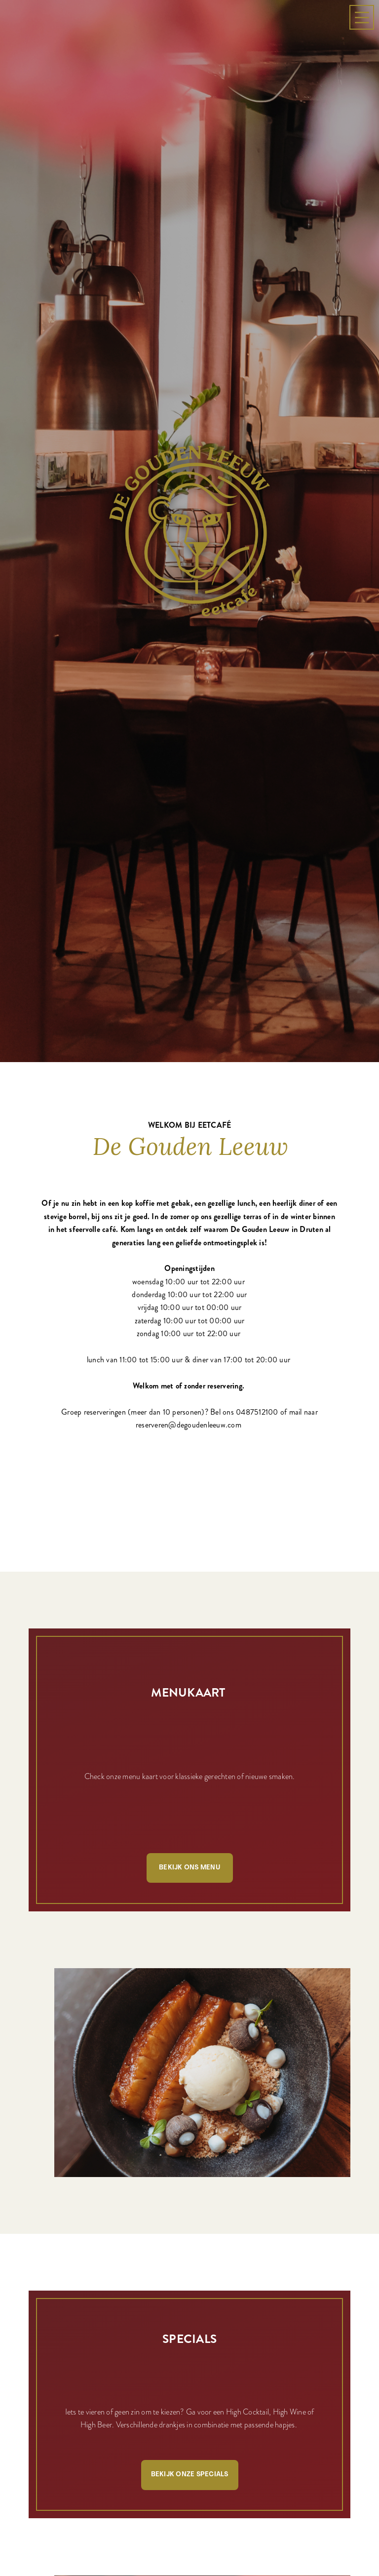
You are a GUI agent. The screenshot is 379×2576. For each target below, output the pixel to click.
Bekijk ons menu (189, 1745)
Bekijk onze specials (189, 2352)
